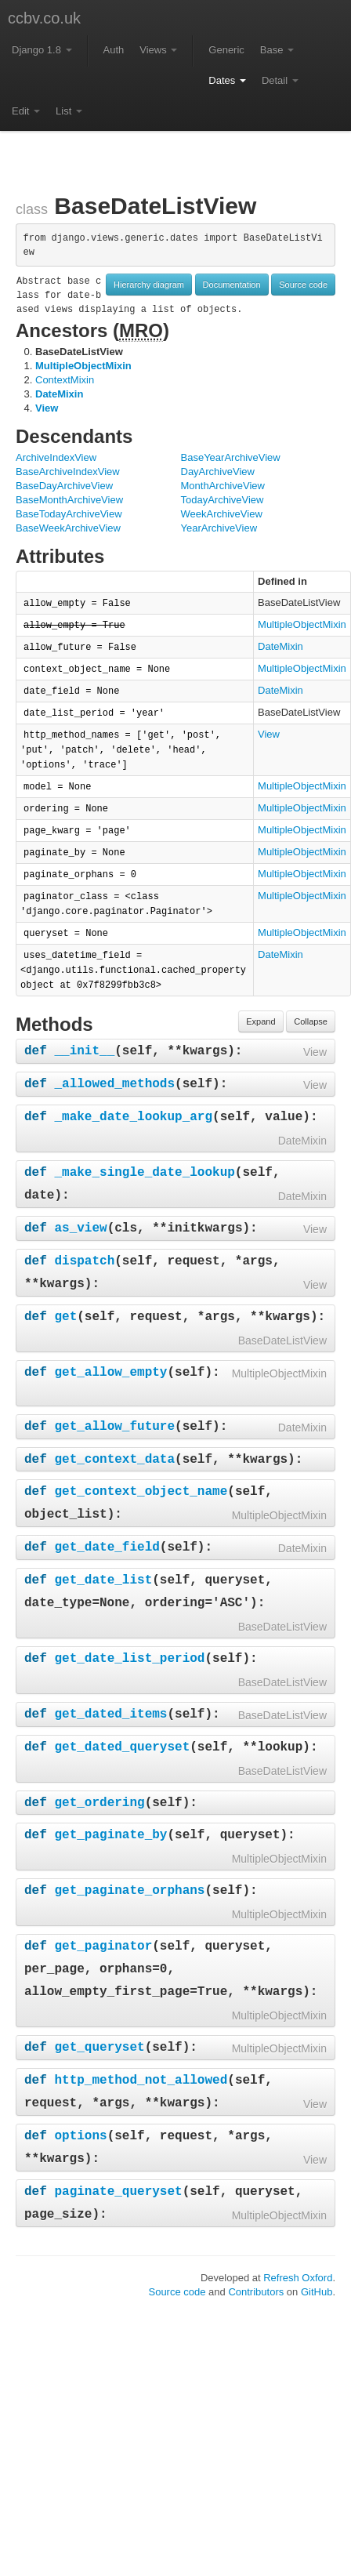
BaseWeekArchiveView (68, 528)
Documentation (232, 284)
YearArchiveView (219, 528)
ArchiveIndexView (56, 457)
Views (158, 50)
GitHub (316, 2292)
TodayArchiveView (222, 500)
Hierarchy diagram (149, 284)
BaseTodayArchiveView (69, 514)
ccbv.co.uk (44, 18)
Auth (114, 50)
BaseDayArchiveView (64, 486)
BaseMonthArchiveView (69, 500)
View (46, 408)
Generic (226, 50)
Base (277, 50)
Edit (26, 111)
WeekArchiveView (221, 514)
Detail (280, 80)
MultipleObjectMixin (83, 366)
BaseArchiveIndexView (68, 471)
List (69, 111)
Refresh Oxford (297, 2278)
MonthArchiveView (223, 486)
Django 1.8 (42, 50)
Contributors (256, 2292)
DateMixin (59, 394)
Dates (227, 80)
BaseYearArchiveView (230, 457)
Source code (303, 284)
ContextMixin (64, 380)
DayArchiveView (218, 471)
